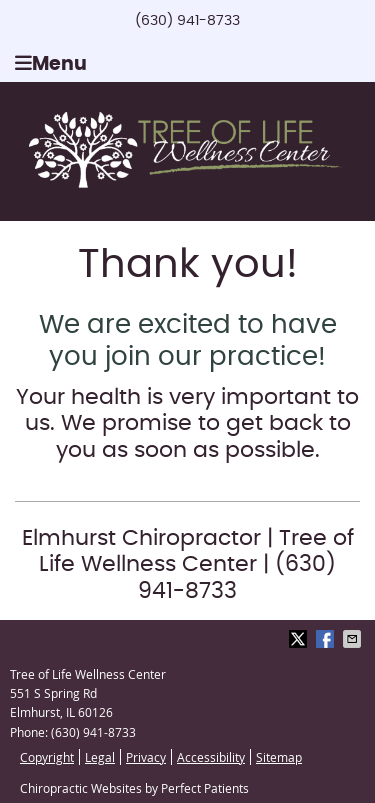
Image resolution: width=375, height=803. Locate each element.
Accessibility (211, 757)
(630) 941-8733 (187, 21)
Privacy (146, 757)
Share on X (300, 639)
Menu (51, 63)
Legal (100, 757)
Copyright (47, 757)
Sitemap (279, 757)
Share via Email (354, 639)
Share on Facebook (327, 639)
